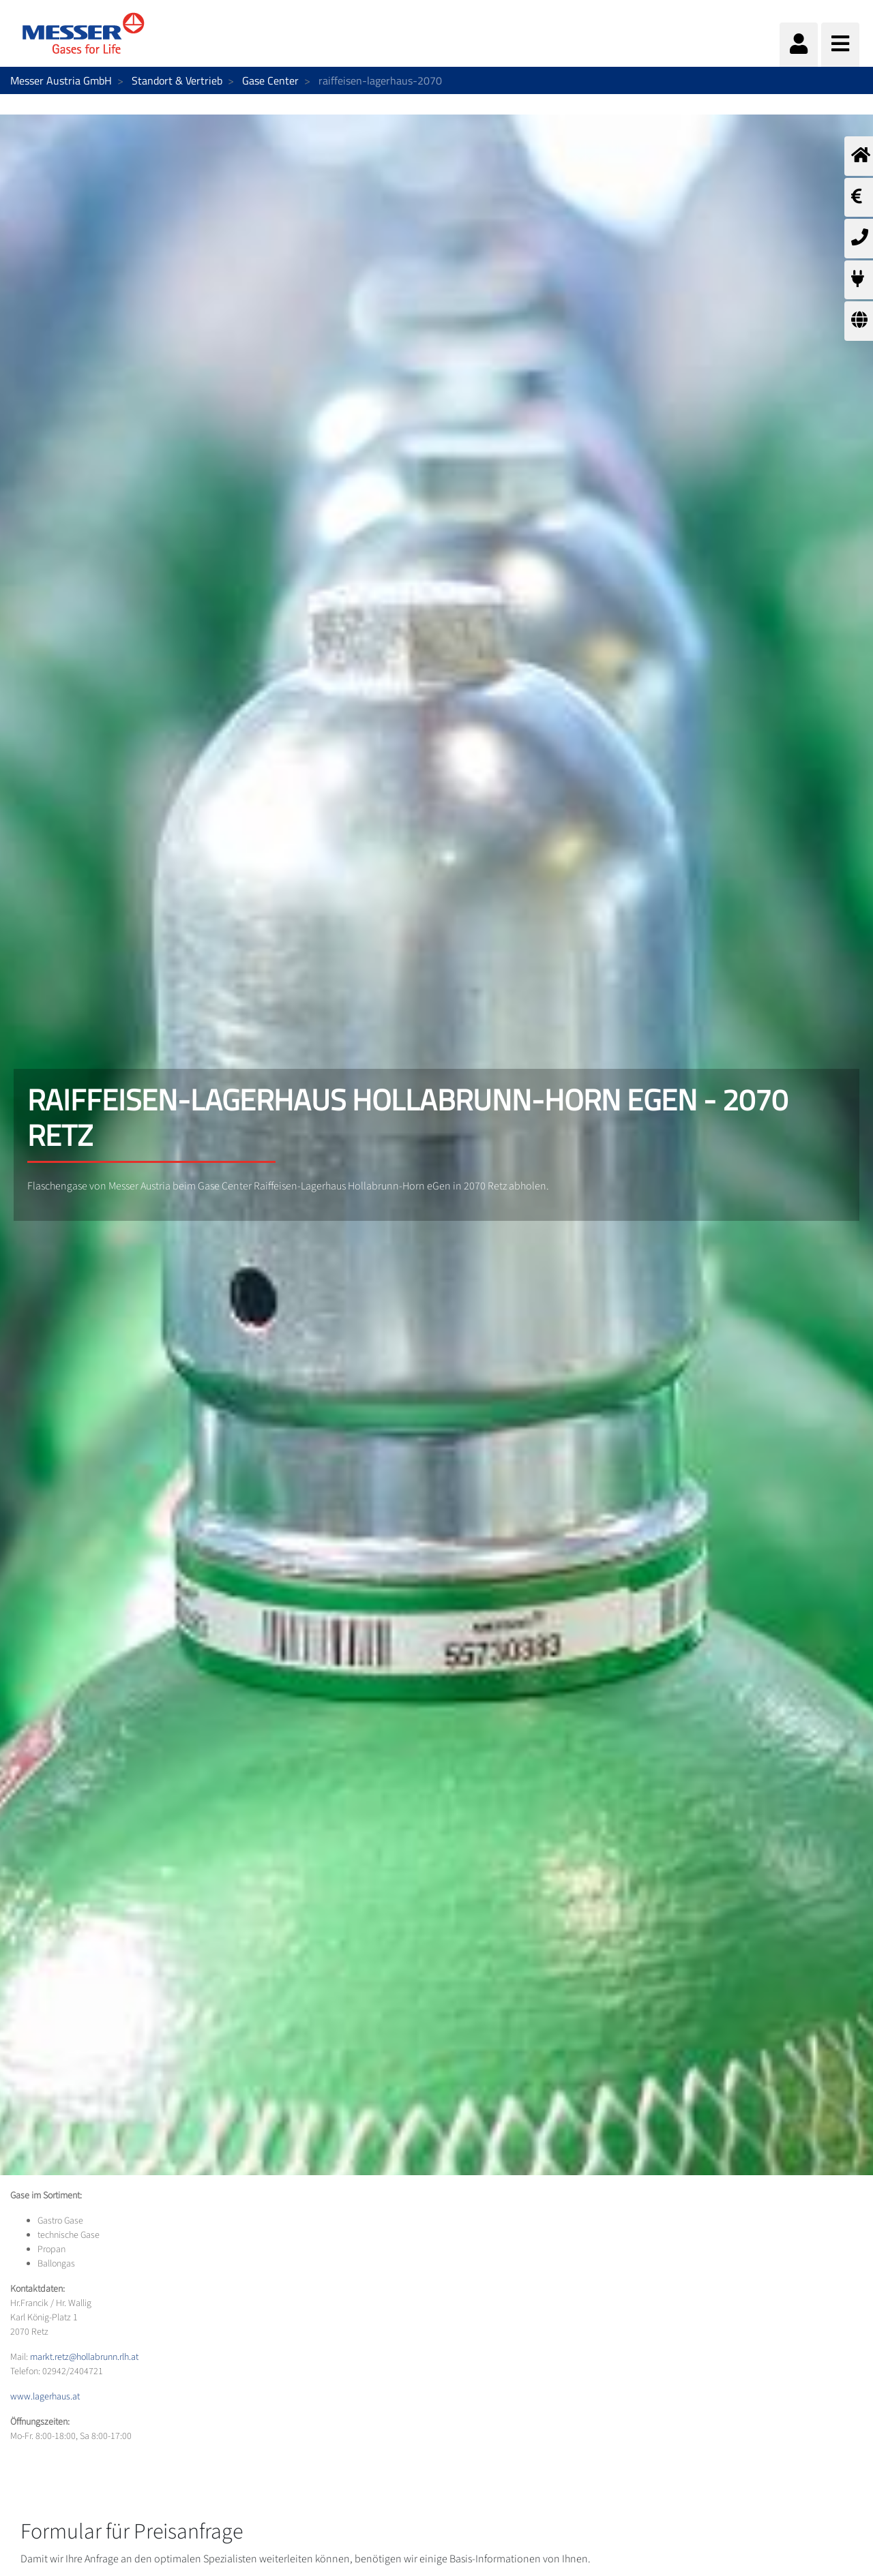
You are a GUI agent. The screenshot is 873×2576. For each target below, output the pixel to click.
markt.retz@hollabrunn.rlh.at (84, 2357)
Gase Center (270, 80)
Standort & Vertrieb (177, 80)
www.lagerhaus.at (45, 2397)
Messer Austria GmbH (61, 80)
